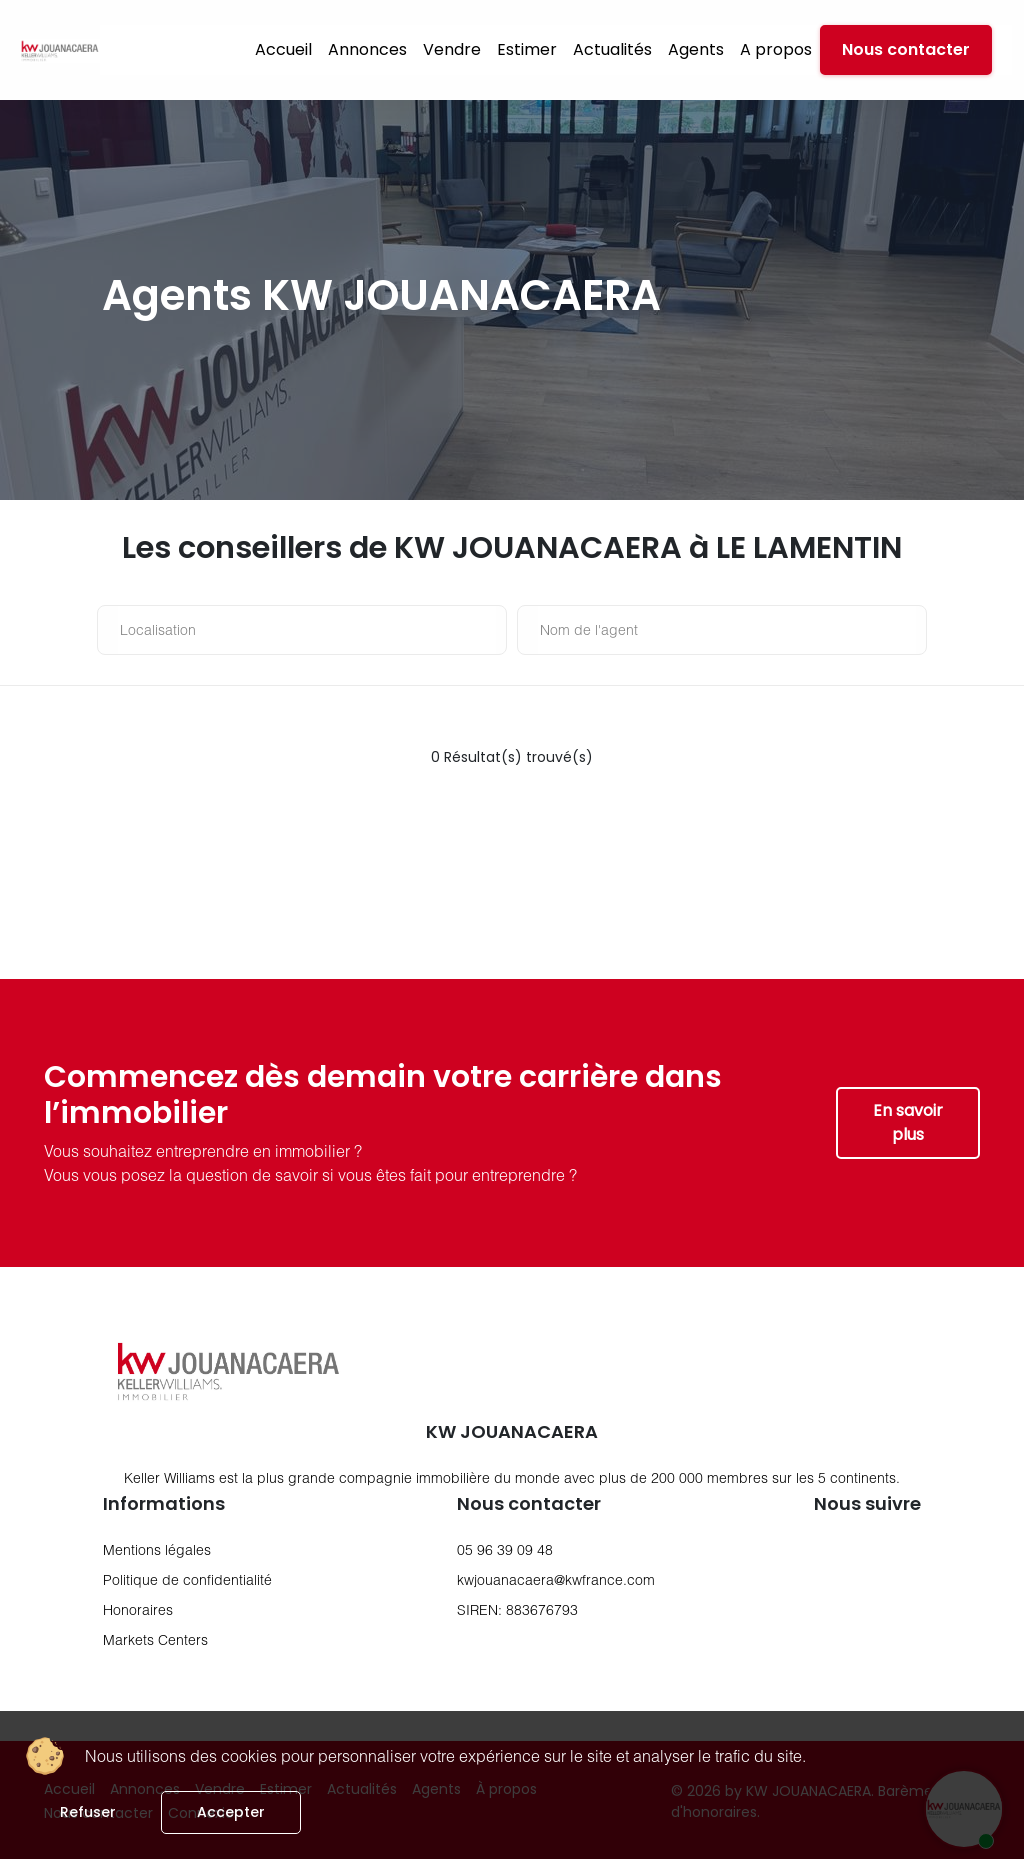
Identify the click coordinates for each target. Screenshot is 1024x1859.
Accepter (231, 1812)
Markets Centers (155, 1639)
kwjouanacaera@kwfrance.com (556, 1579)
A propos (776, 49)
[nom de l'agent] (727, 630)
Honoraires (138, 1609)
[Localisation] (307, 630)
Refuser (88, 1812)
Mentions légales (157, 1549)
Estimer (527, 49)
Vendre (452, 49)
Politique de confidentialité (187, 1579)
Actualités (612, 49)
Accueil (283, 49)
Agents (696, 49)
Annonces (367, 49)
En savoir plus (908, 1122)
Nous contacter (906, 49)
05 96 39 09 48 (505, 1549)
